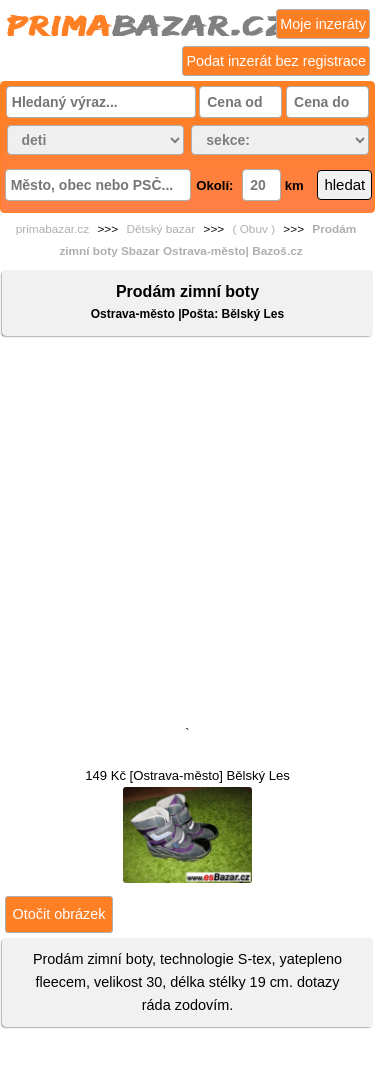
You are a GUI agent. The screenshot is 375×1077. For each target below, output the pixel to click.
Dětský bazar (160, 229)
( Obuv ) (253, 229)
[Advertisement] (187, 535)
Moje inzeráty (323, 24)
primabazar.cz (52, 229)
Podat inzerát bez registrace (276, 61)
